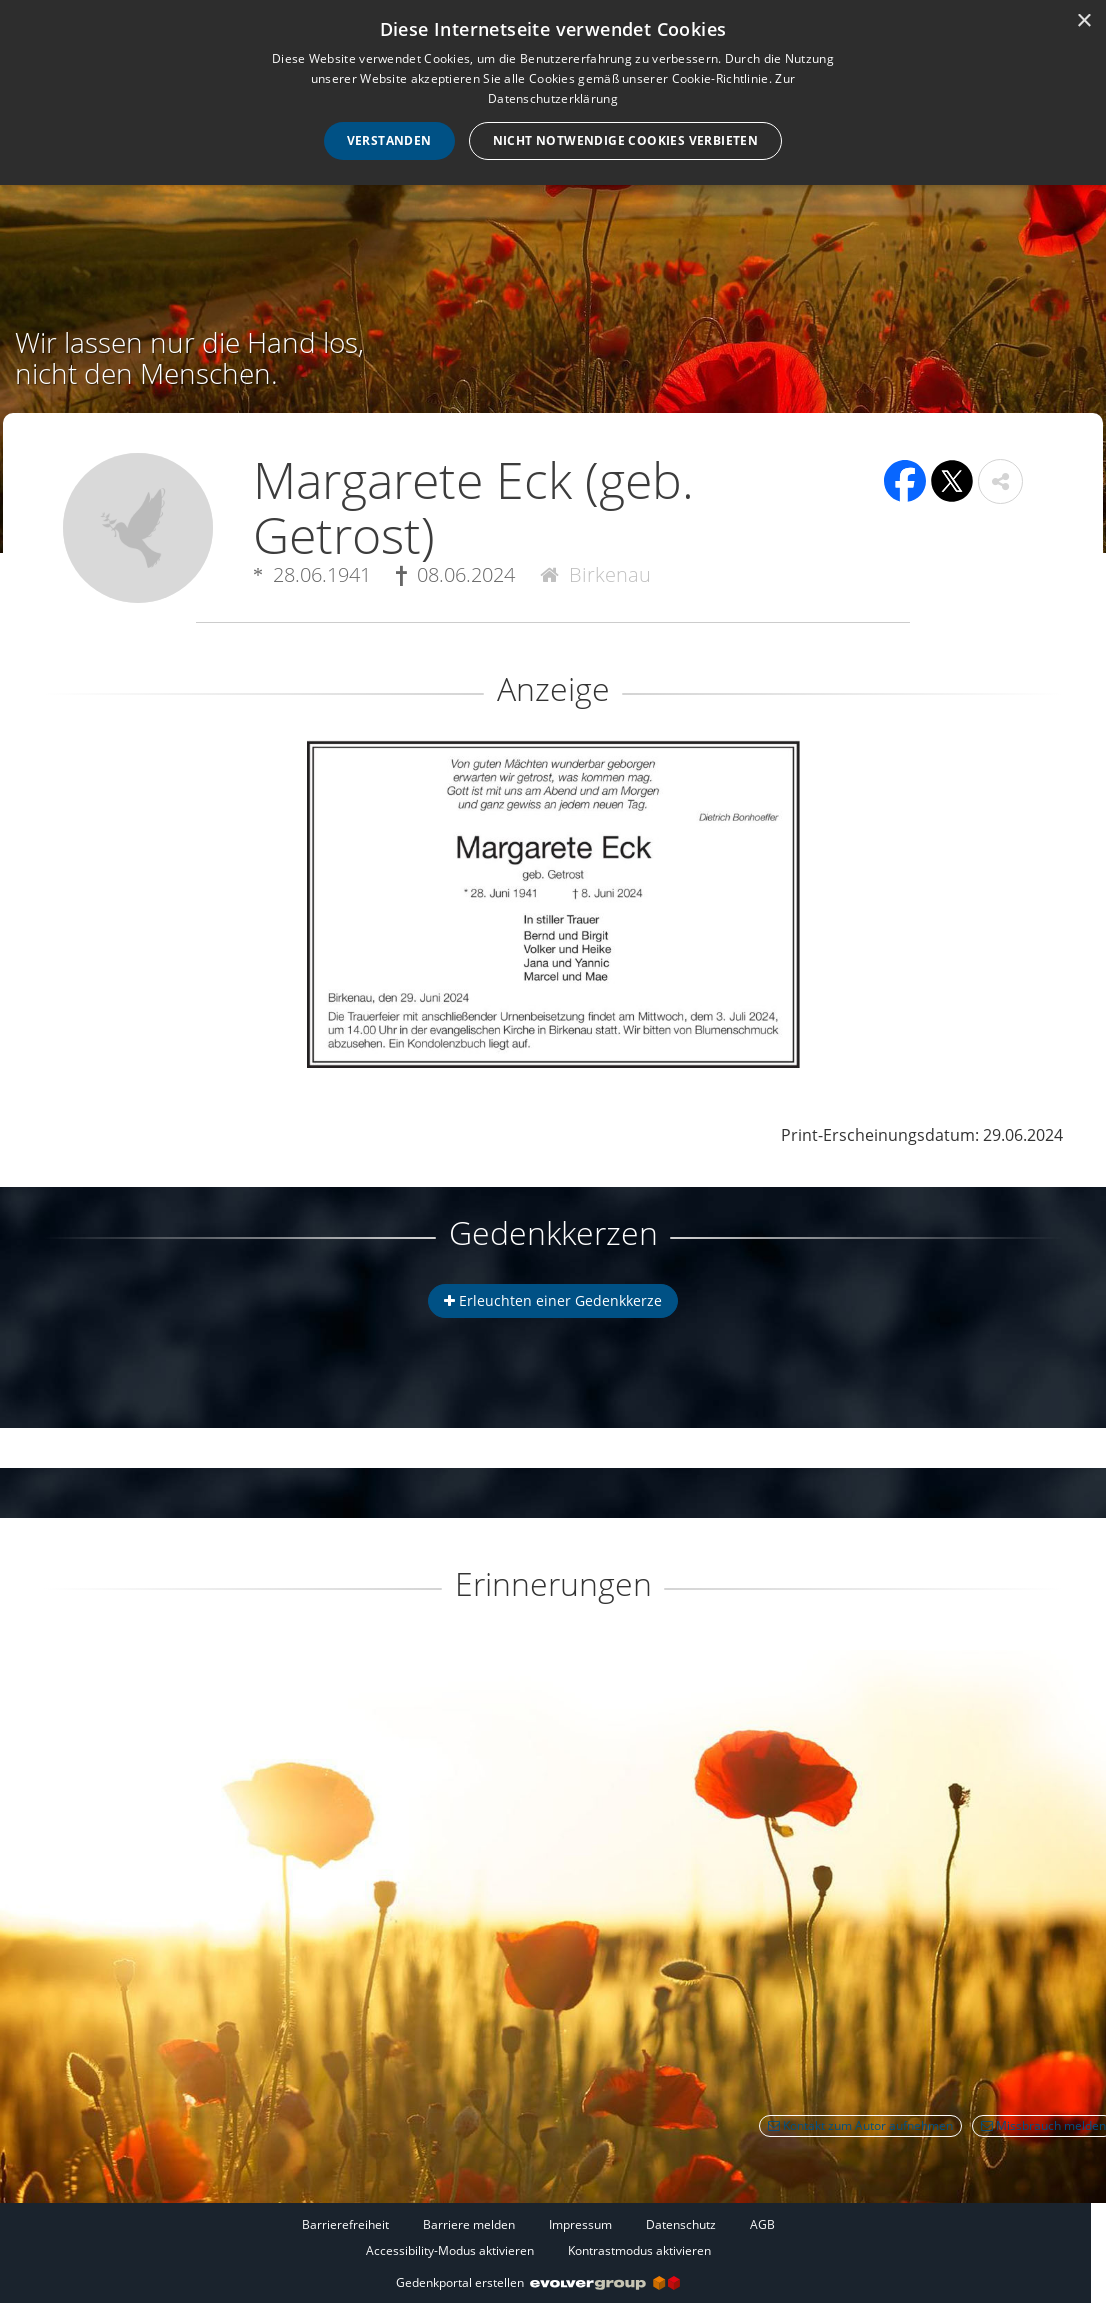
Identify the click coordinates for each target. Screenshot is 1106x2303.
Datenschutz (681, 2224)
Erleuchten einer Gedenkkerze (553, 1300)
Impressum (580, 2224)
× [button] (1083, 21)
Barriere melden (469, 2224)
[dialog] (553, 92)
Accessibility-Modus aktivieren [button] (450, 2250)
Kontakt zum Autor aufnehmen (860, 2125)
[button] (1000, 481)
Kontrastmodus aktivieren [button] (639, 2250)
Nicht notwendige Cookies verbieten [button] (626, 140)
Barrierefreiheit (345, 2224)
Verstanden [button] (389, 140)
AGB (762, 2224)
